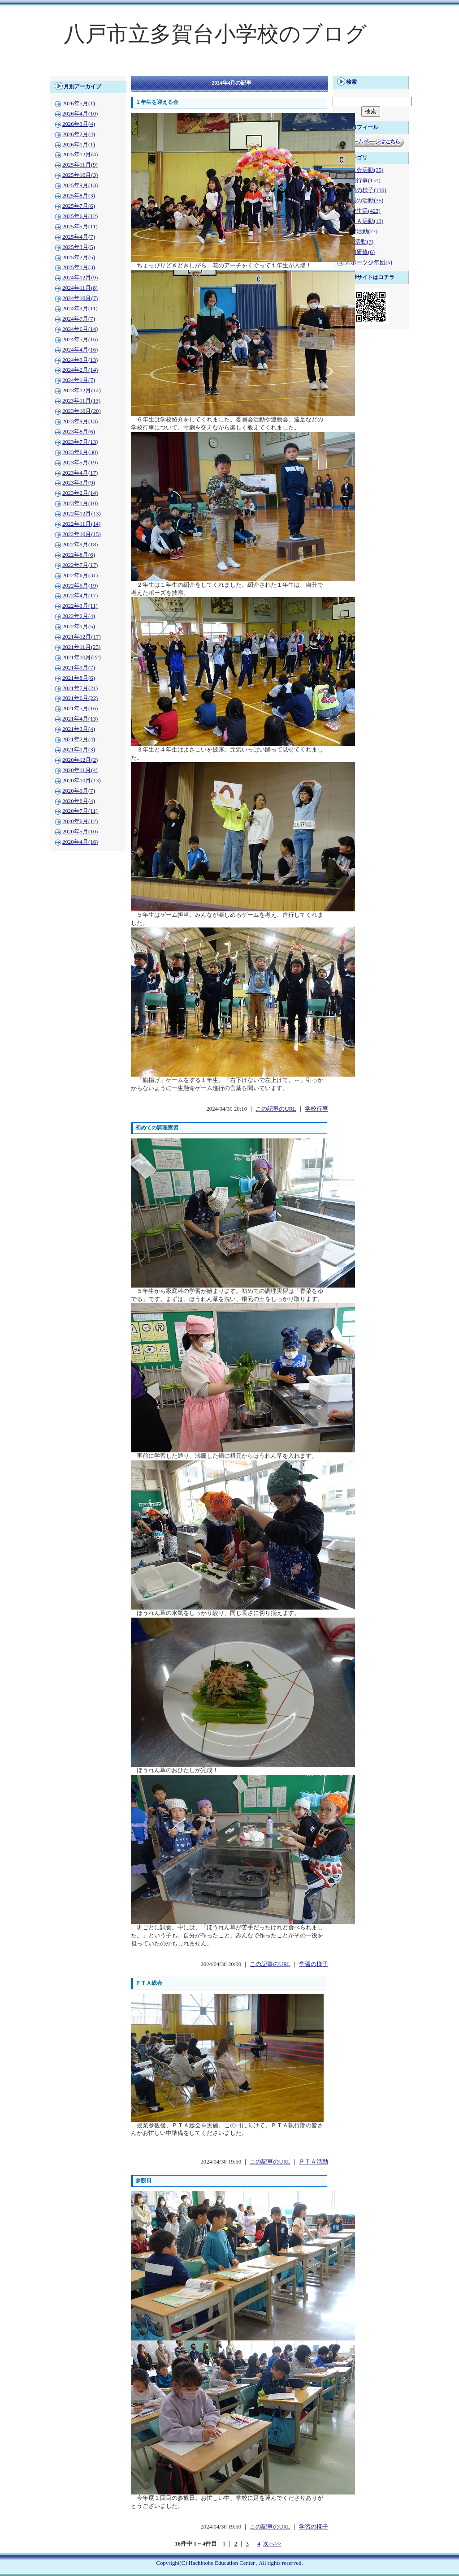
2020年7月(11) (80, 811)
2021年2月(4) (78, 739)
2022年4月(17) (80, 595)
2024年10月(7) (80, 298)
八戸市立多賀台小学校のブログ (215, 34)
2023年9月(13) (80, 421)
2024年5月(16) (80, 339)
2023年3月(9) (78, 483)
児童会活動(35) (364, 170)
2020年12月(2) (80, 760)
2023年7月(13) (80, 442)
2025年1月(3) (78, 267)
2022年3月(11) (80, 606)
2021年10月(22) (81, 657)
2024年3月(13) (80, 360)
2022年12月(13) (81, 514)
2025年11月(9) (80, 165)
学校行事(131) (363, 180)
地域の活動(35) (364, 200)
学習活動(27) (361, 231)
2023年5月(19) (80, 462)
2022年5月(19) (80, 586)
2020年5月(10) (80, 832)
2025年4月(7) (78, 237)
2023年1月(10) (80, 503)
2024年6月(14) (80, 329)
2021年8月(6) (78, 678)
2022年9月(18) (80, 544)
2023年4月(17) (80, 473)
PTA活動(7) (359, 242)
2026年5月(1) (78, 103)
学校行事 (316, 1109)
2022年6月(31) (80, 575)
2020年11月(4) (80, 770)
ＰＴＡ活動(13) (364, 221)
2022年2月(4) (78, 616)
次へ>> (272, 2544)
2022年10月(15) (81, 534)
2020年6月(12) (80, 821)
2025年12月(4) (80, 154)
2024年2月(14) (80, 370)
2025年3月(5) (78, 247)
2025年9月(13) (80, 185)
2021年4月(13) (80, 719)
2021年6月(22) (80, 698)
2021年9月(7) (78, 668)
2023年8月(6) (78, 432)
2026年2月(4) (78, 134)
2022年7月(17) (80, 565)
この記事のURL (275, 1109)
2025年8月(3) (78, 196)
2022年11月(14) (81, 524)
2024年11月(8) (80, 288)
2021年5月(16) (80, 708)
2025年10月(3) (80, 175)
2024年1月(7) (78, 380)
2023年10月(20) (81, 411)
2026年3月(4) (78, 124)
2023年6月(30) (80, 452)
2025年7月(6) (78, 206)
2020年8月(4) (78, 801)
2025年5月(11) (80, 226)
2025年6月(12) (80, 216)
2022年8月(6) (78, 555)
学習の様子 (313, 1964)
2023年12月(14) (81, 390)
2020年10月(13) (81, 780)
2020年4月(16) (80, 842)
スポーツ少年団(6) (368, 262)
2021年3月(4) (78, 729)
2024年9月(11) (80, 308)
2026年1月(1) (78, 145)
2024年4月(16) (80, 350)
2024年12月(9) (80, 278)
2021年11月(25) (81, 647)
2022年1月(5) (78, 626)
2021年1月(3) (78, 750)
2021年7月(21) (80, 688)
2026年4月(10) (80, 114)
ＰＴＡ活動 (313, 2162)
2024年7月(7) (78, 319)
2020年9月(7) (78, 791)
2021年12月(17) (81, 637)
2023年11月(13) (81, 401)
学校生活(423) (363, 211)
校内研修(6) (360, 252)
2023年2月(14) (80, 493)
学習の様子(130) (365, 190)
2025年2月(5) (78, 257)
